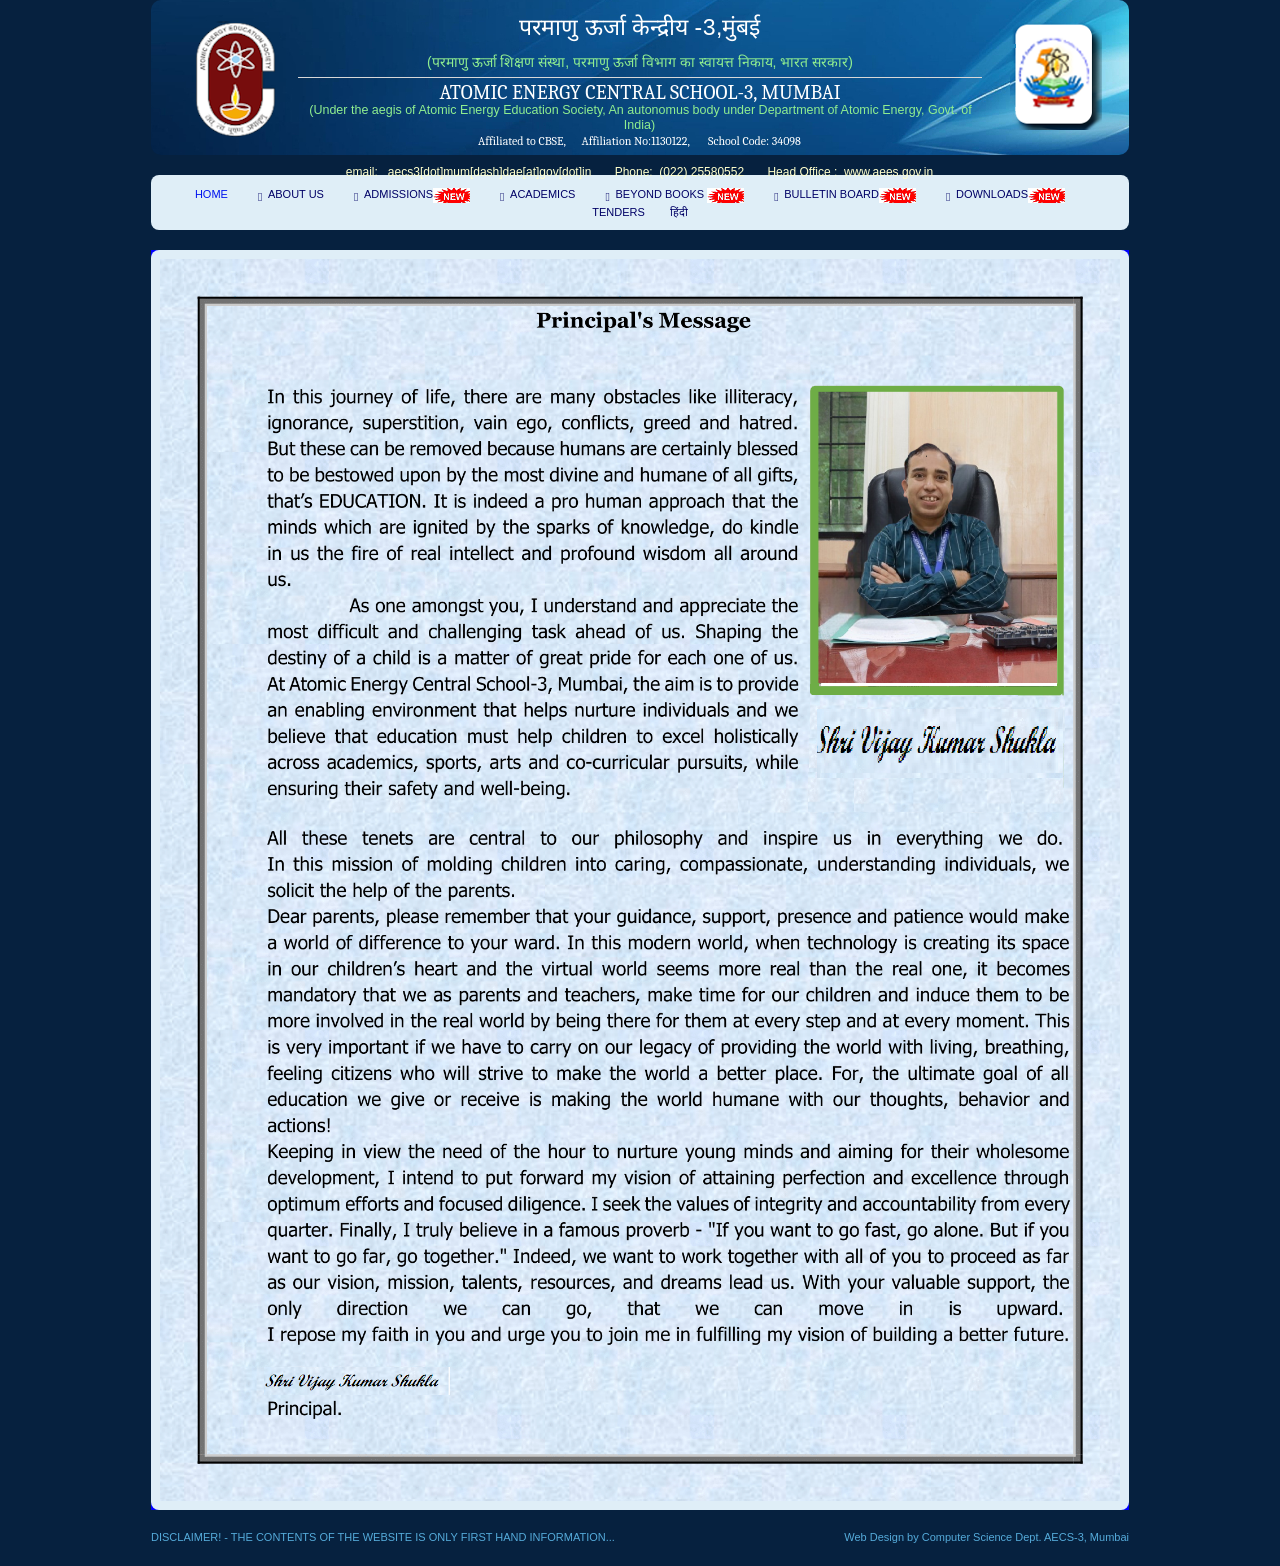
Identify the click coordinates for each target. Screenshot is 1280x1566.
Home (211, 194)
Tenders (618, 212)
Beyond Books (679, 195)
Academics (542, 194)
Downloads (1010, 195)
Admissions (417, 195)
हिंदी (679, 212)
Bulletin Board (850, 195)
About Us (296, 194)
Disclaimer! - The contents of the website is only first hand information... (383, 1537)
